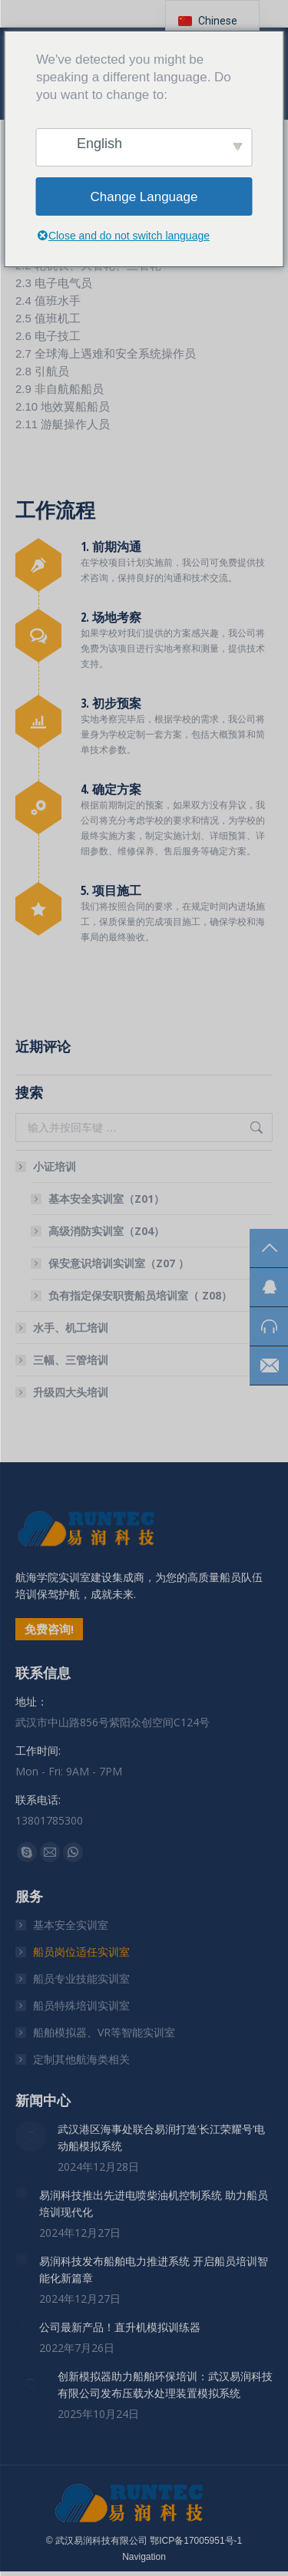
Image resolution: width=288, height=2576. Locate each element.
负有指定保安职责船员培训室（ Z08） (140, 1295)
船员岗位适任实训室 (81, 1951)
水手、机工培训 (70, 1327)
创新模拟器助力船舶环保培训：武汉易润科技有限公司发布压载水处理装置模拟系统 (165, 2384)
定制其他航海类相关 (81, 2059)
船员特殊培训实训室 (81, 2005)
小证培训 (47, 1166)
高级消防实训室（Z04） (106, 1231)
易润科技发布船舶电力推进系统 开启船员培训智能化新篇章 (153, 2269)
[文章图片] (30, 2136)
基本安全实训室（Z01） (106, 1198)
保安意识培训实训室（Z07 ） (118, 1263)
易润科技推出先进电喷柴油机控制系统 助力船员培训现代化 (153, 2203)
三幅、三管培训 (70, 1359)
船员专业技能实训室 (81, 1978)
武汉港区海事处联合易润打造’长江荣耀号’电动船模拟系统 (161, 2137)
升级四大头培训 (70, 1392)
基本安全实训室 (70, 1924)
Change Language (144, 197)
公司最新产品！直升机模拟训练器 (119, 2327)
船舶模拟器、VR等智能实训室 (104, 2032)
